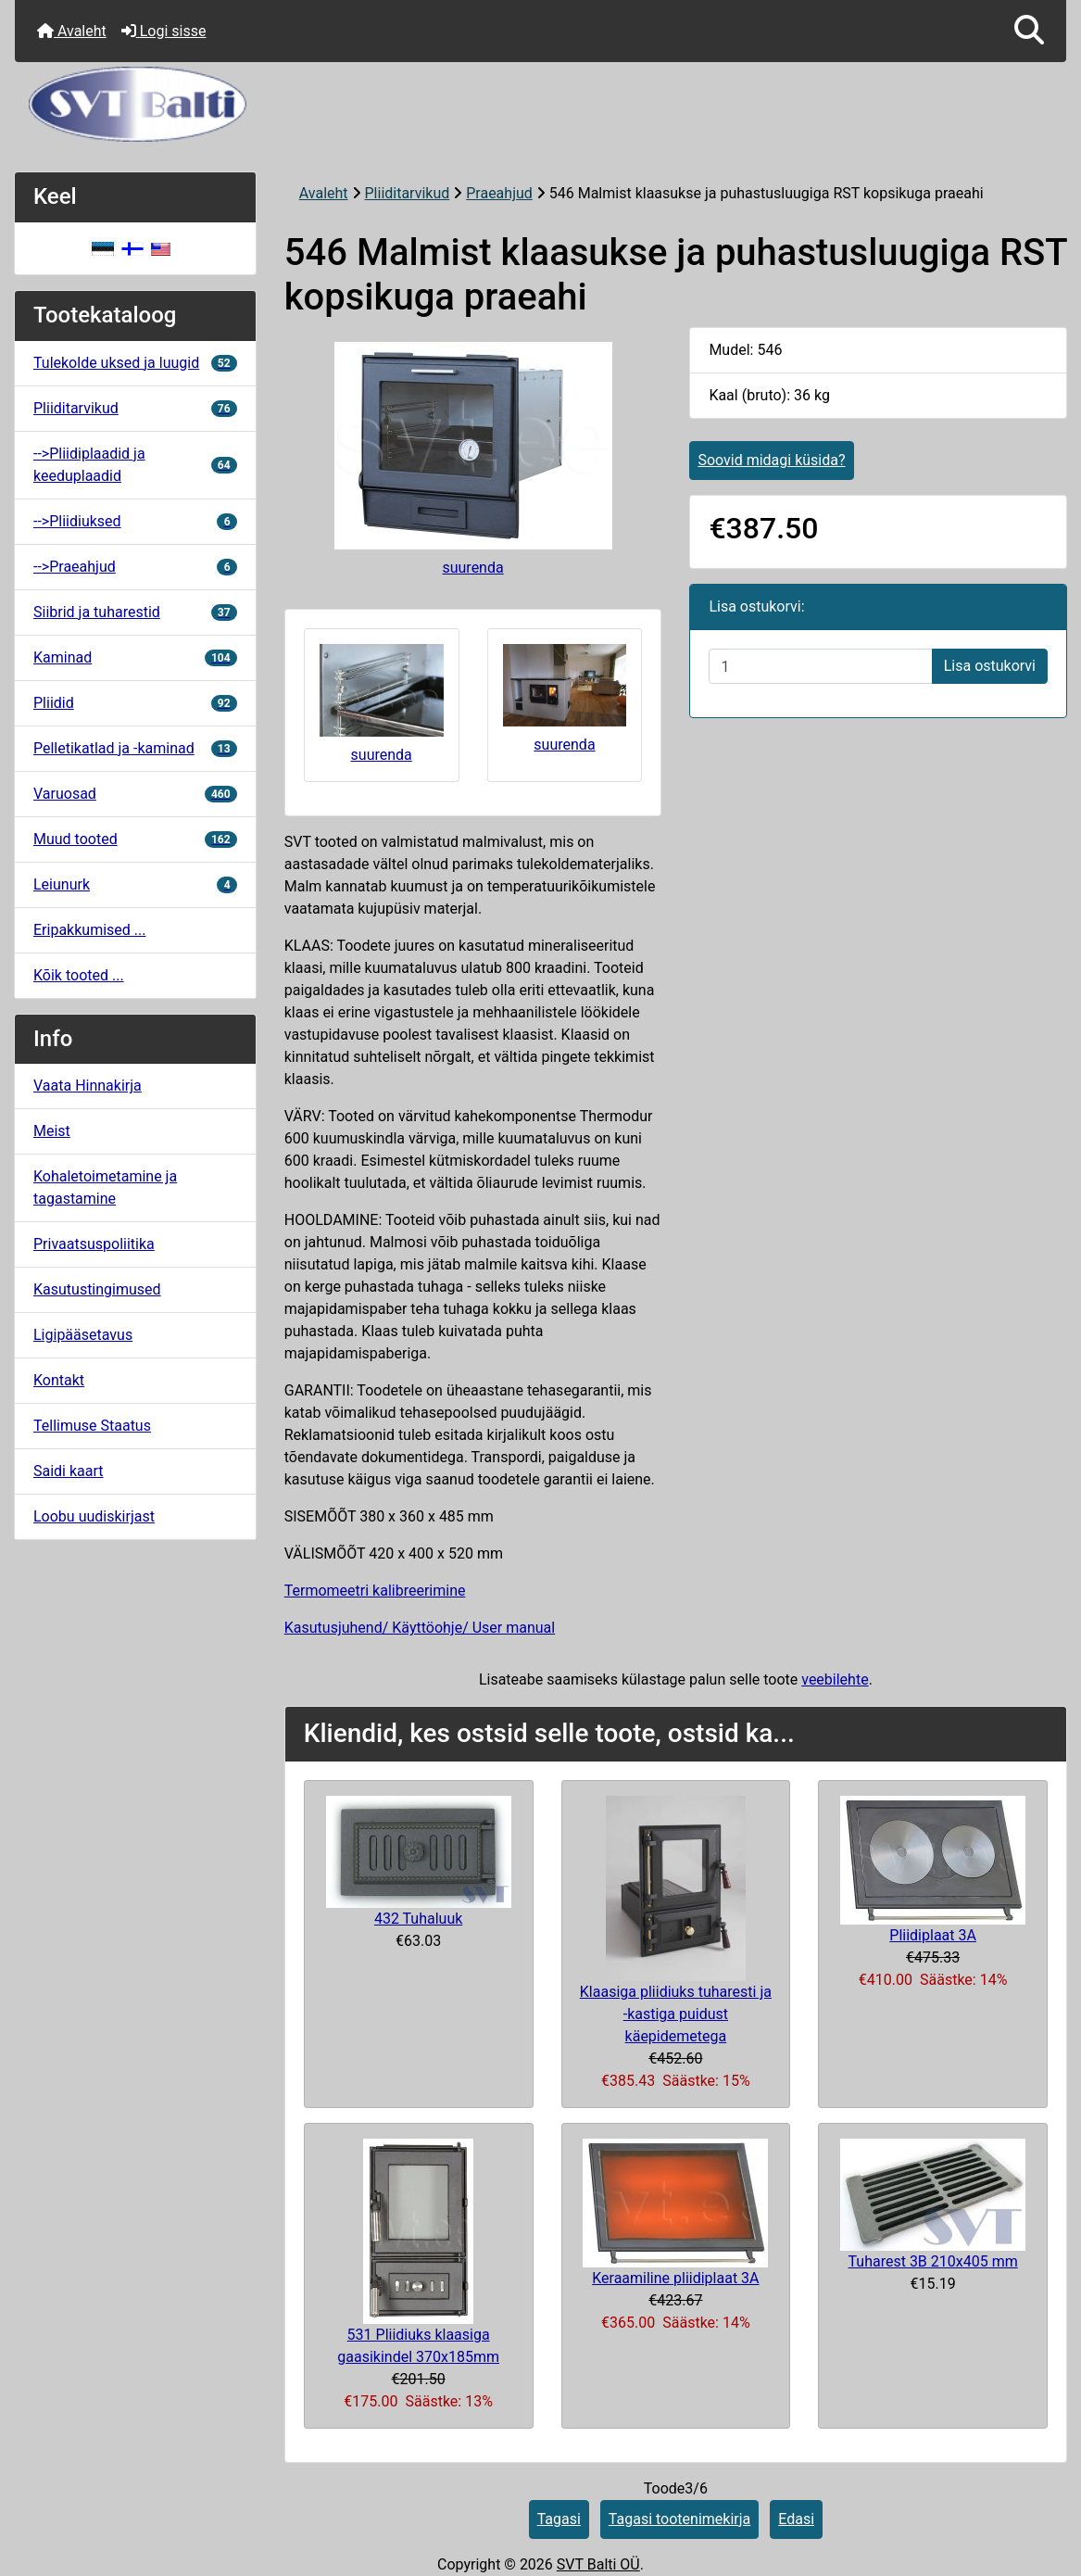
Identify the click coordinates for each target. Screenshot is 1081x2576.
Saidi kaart (68, 1471)
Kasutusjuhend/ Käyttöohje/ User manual (419, 1627)
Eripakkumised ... (89, 930)
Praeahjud (499, 193)
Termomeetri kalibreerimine (375, 1590)
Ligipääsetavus (82, 1335)
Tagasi (559, 2519)
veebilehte (834, 1679)
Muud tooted (135, 839)
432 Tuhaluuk (418, 1918)
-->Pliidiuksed (135, 521)
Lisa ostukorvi (990, 666)
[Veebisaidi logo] (540, 104)
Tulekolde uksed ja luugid (135, 363)
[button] (1029, 31)
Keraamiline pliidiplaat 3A (675, 2278)
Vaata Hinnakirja (87, 1085)
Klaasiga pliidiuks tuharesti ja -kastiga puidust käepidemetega (676, 2014)
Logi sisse (164, 31)
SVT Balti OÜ (598, 2564)
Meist (51, 1131)
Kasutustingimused (97, 1289)
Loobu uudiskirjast (94, 1516)
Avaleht (72, 31)
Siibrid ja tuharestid (135, 612)
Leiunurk (135, 884)
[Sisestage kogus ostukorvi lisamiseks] (820, 666)
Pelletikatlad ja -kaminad (135, 748)
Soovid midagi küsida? (771, 460)
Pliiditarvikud (407, 193)
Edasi (796, 2519)
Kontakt (58, 1380)
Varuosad (135, 793)
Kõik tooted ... (78, 975)
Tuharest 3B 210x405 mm (933, 2261)
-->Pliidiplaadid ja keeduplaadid (135, 465)
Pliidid (135, 703)
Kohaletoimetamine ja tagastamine (105, 1187)
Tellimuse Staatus (92, 1425)
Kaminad (135, 657)
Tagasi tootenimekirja (679, 2519)
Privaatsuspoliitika (94, 1244)
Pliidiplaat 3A (932, 1935)
